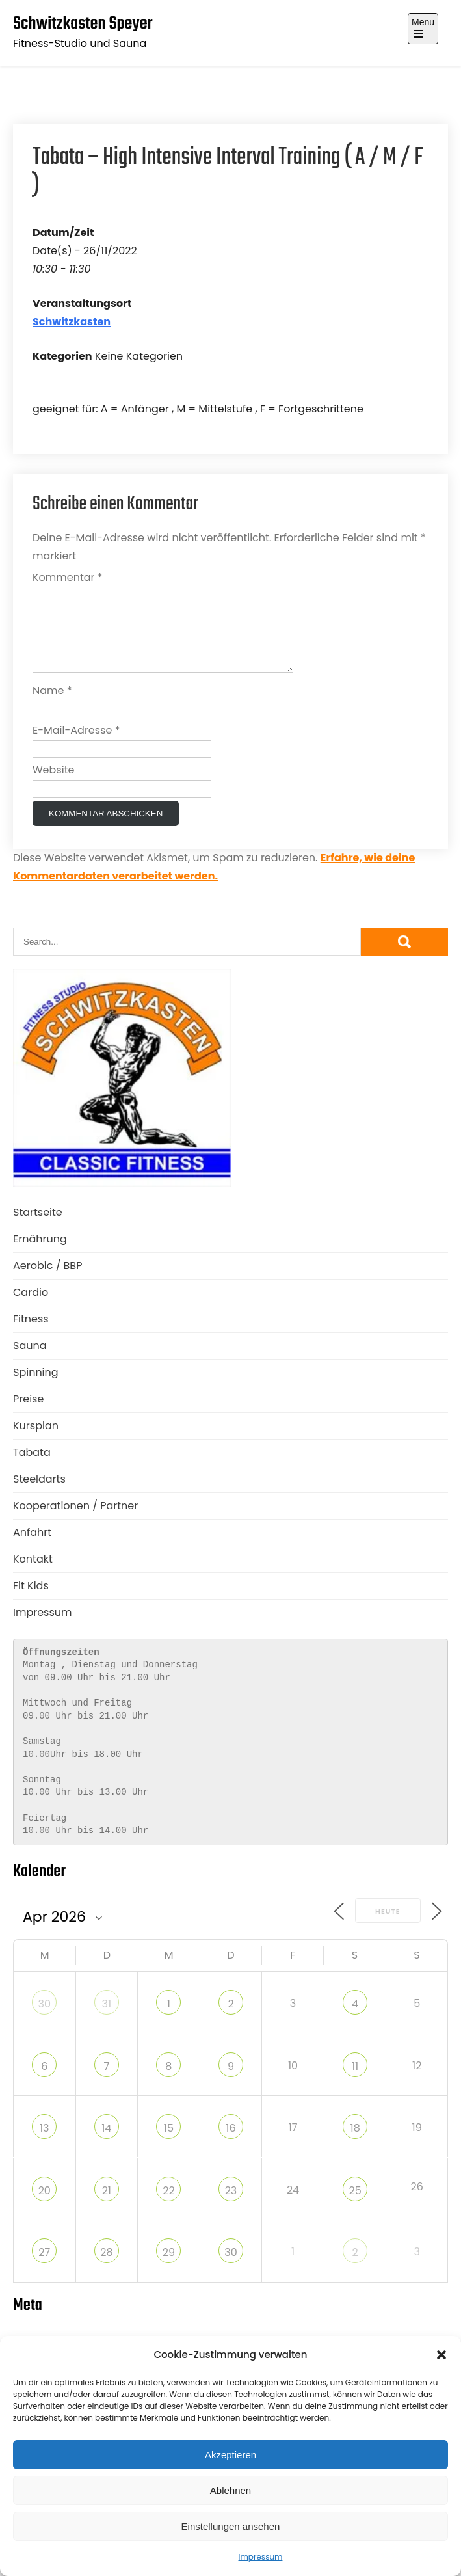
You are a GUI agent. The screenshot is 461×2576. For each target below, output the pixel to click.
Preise (28, 1414)
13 (44, 2143)
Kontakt (33, 1574)
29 (169, 2268)
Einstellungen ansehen (230, 2526)
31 (107, 2019)
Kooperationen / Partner (75, 1521)
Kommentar (68, 577)
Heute (388, 1927)
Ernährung (40, 1254)
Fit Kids (31, 1601)
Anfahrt (32, 1547)
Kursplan (36, 1441)
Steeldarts (39, 1494)
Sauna (30, 1361)
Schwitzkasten (72, 321)
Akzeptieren (230, 2454)
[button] (441, 2354)
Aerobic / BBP (47, 1281)
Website (53, 785)
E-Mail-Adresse (76, 745)
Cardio (30, 1307)
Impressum (261, 2556)
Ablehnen (230, 2490)
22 (168, 2206)
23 (231, 2206)
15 (169, 2143)
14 (106, 2143)
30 (44, 2019)
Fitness (31, 1334)
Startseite (37, 1227)
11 (355, 2081)
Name (52, 706)
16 (230, 2143)
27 (44, 2268)
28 (106, 2268)
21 (106, 2206)
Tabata (32, 1467)
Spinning (36, 1387)
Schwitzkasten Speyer (83, 24)
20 (44, 2206)
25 (355, 2206)
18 (355, 2143)
